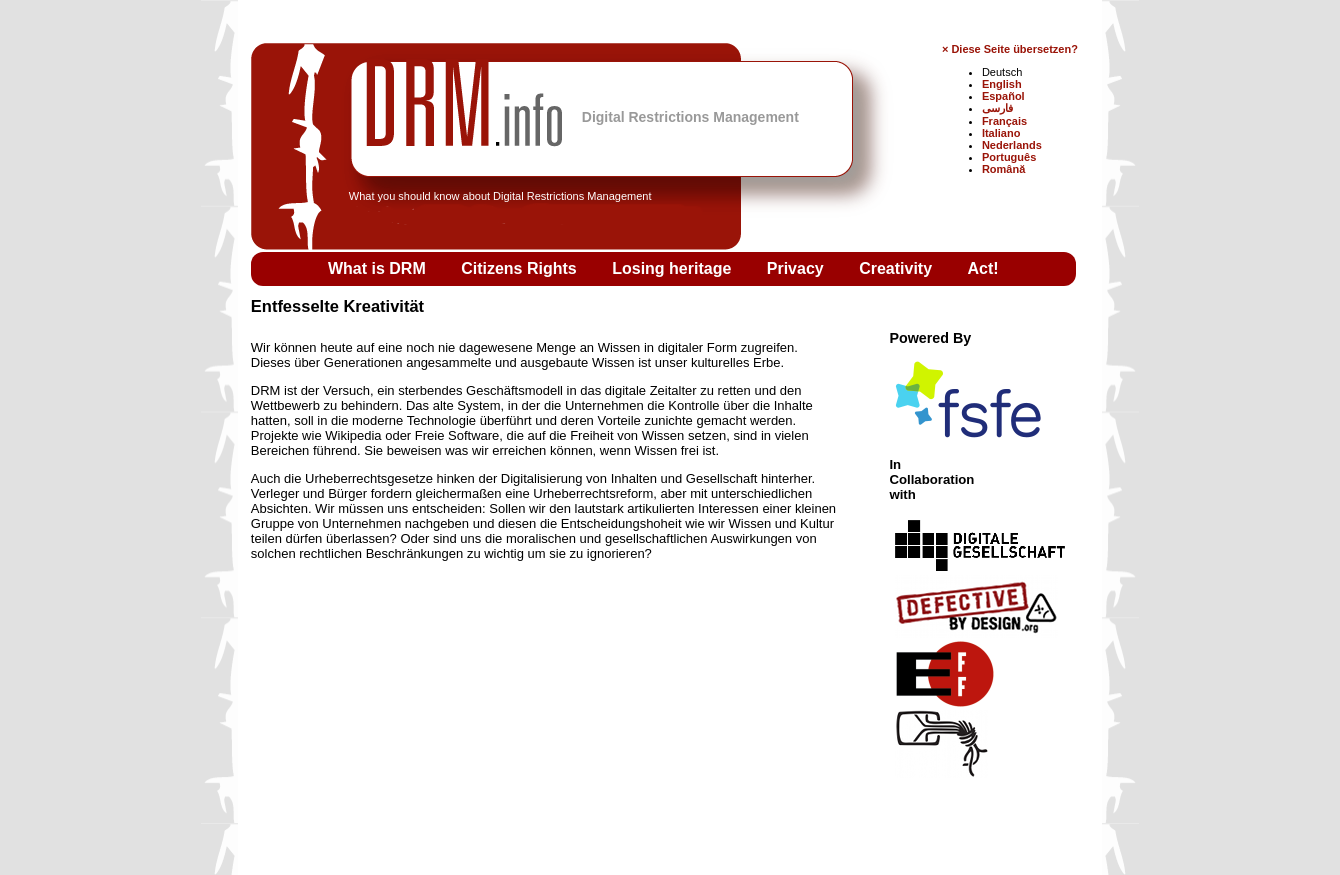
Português (1009, 157)
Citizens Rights (521, 268)
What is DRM (379, 268)
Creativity (897, 268)
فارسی (997, 108)
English (1002, 84)
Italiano (1001, 133)
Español (1003, 96)
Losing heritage (674, 268)
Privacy (797, 268)
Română (1003, 169)
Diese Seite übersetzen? (1014, 49)
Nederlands (1012, 145)
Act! (983, 268)
